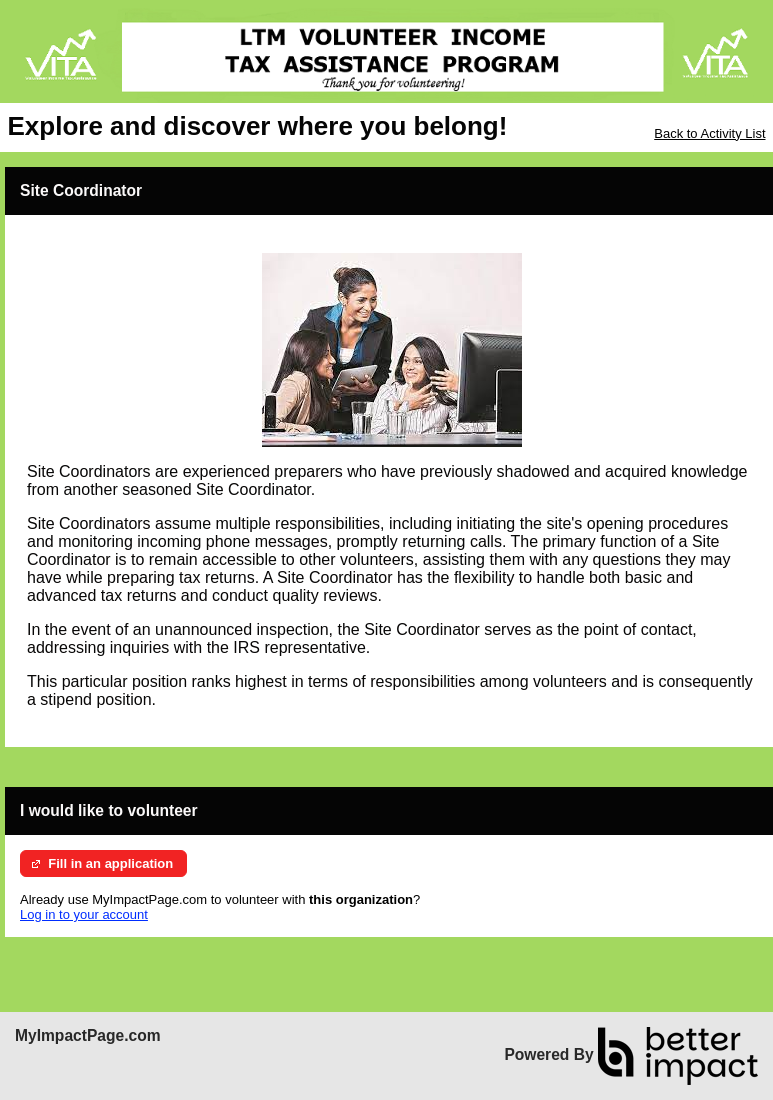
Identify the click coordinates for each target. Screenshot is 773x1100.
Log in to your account (84, 914)
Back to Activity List (709, 133)
